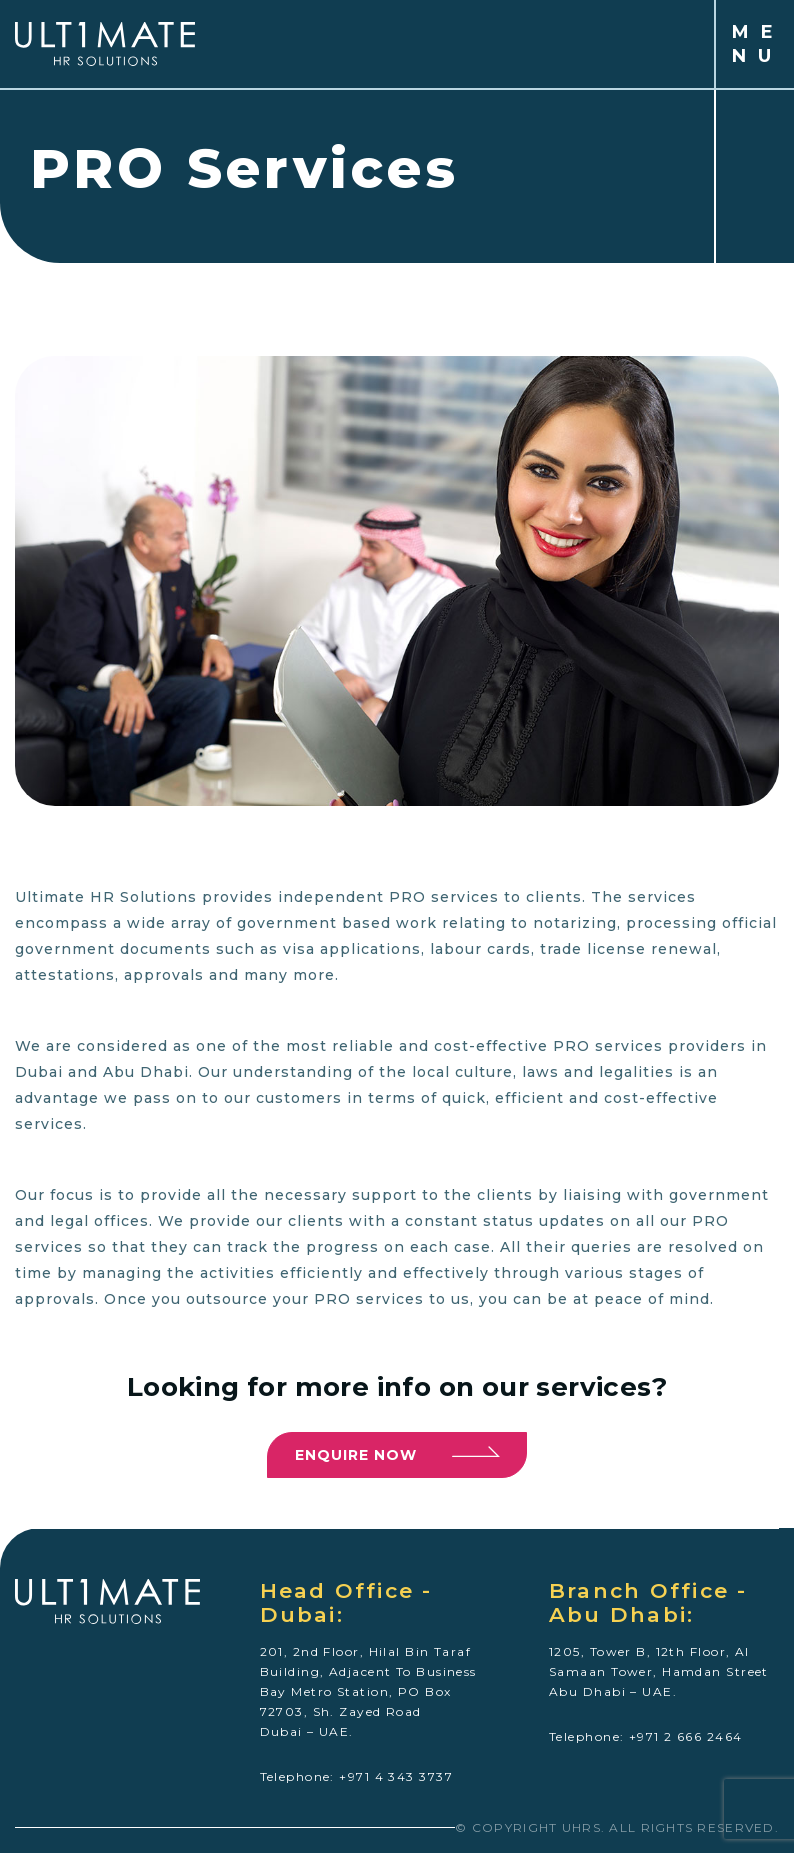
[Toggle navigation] (463, 44)
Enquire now (397, 1452)
